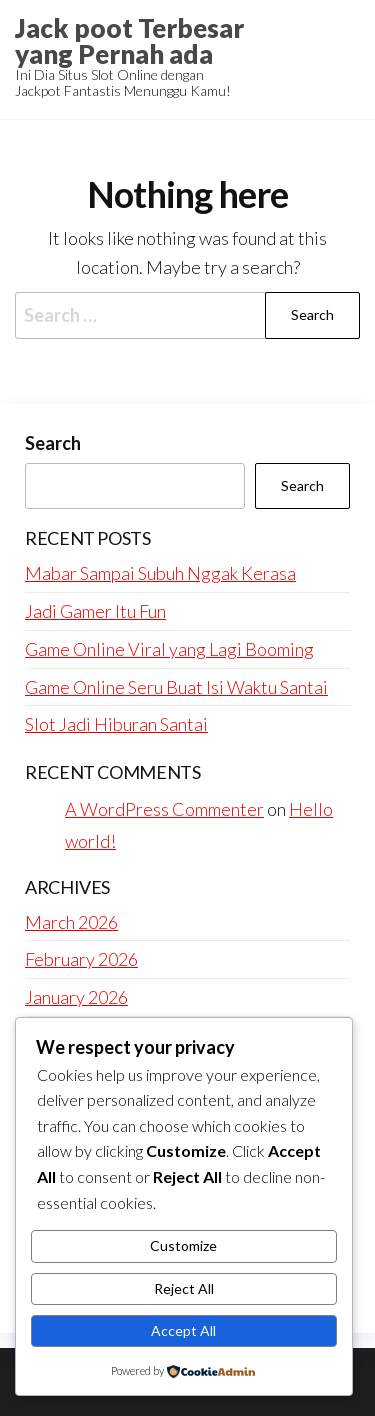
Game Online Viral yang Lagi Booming (169, 649)
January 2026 (76, 997)
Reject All (184, 1288)
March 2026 (71, 922)
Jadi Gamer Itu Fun (95, 611)
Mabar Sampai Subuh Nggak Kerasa (160, 573)
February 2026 (81, 959)
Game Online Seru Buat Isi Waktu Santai (176, 687)
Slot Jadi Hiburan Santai (116, 724)
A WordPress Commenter (164, 809)
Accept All (183, 1330)
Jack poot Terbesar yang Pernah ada (129, 41)
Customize (183, 1245)
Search (53, 443)
